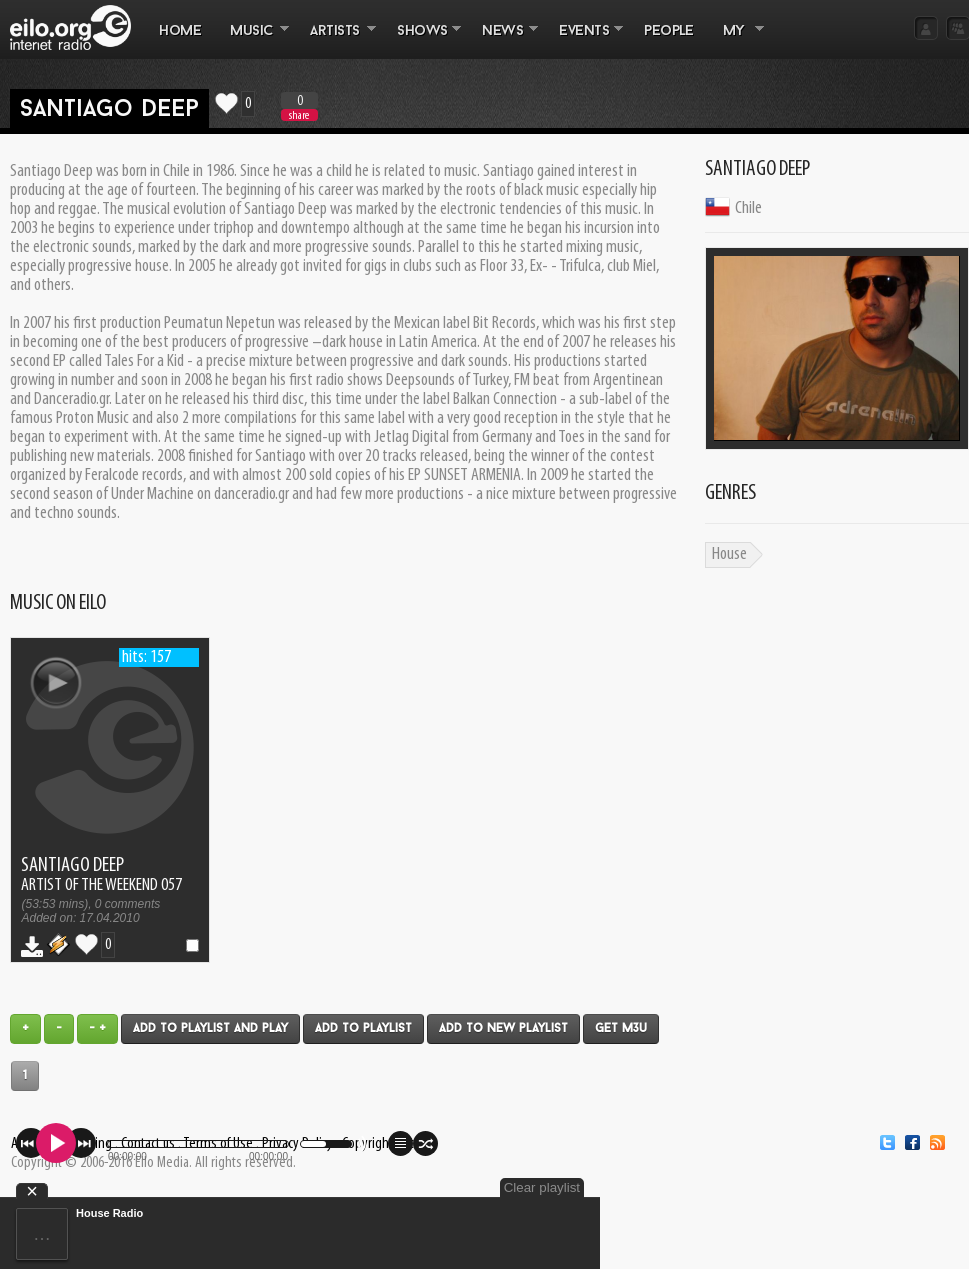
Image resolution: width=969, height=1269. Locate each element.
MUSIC (252, 41)
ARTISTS (336, 41)
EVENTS (584, 41)
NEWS (503, 41)
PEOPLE (668, 31)
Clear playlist (542, 1187)
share (299, 115)
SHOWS (422, 41)
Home (180, 31)
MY (736, 41)
